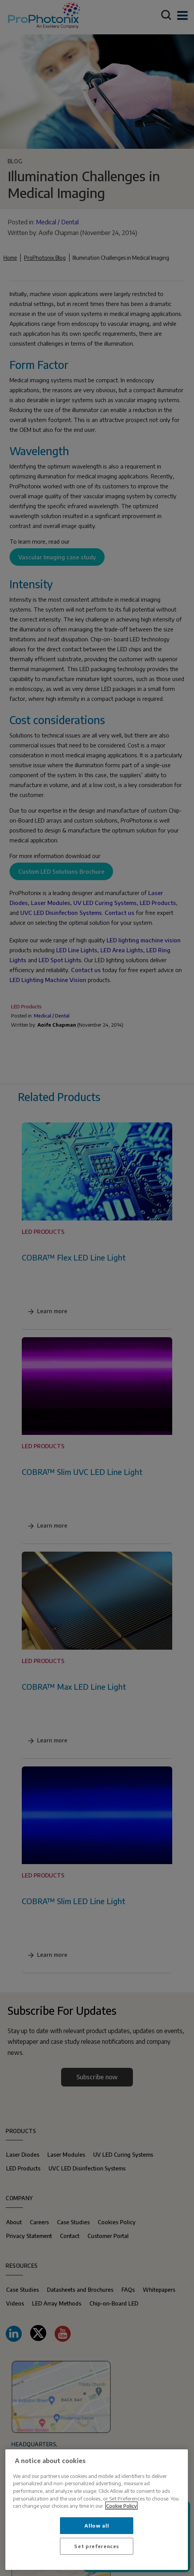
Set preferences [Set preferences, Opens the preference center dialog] (96, 2546)
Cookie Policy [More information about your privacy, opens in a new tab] (121, 2505)
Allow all (96, 2525)
